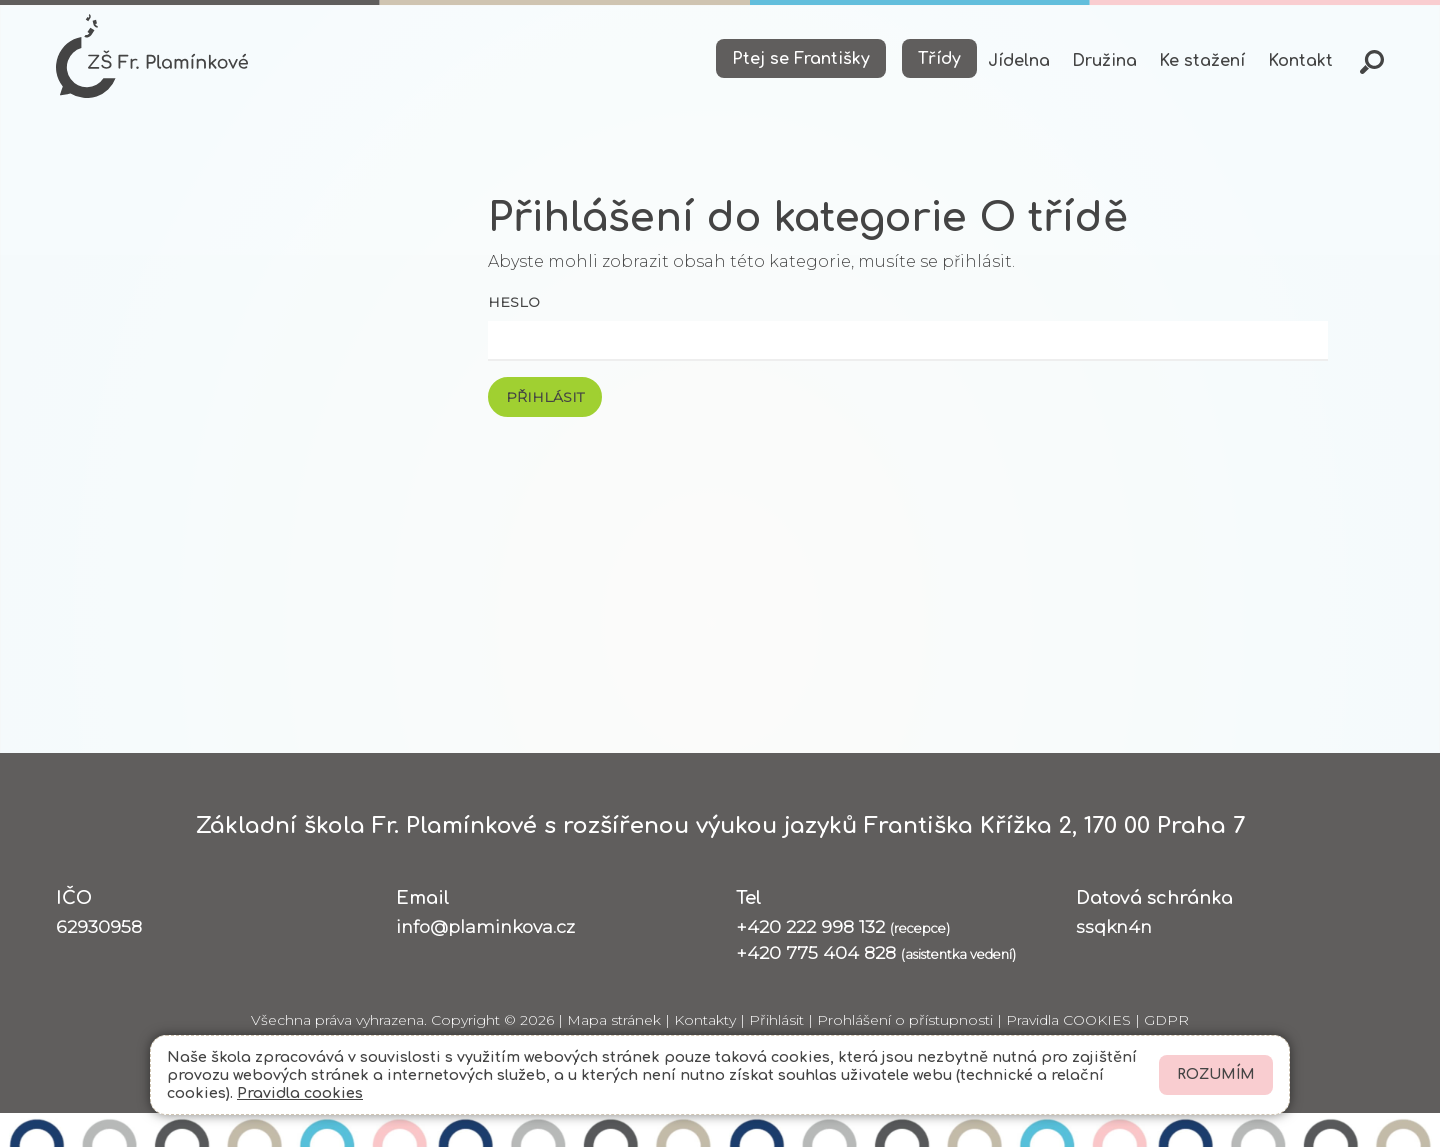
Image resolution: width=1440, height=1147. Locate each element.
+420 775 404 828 (876, 952)
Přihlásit (776, 1020)
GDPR (1166, 1020)
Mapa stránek (614, 1020)
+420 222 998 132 (843, 926)
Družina (1104, 61)
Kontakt (1300, 61)
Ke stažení (1202, 61)
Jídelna (1019, 61)
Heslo (514, 302)
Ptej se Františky (801, 59)
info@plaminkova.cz (485, 926)
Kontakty (705, 1020)
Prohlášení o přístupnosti (905, 1020)
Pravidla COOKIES (1068, 1020)
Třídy (939, 59)
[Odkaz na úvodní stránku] (152, 56)
